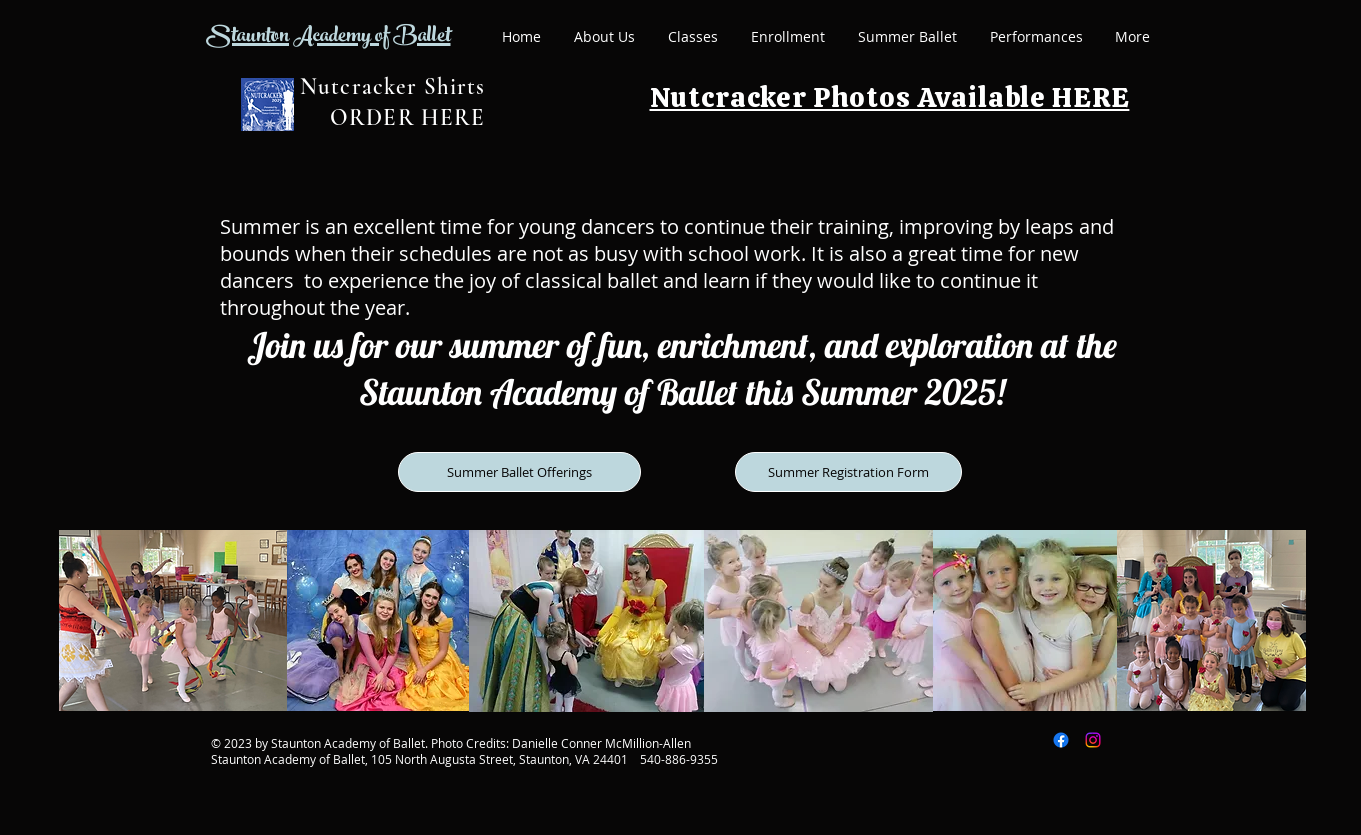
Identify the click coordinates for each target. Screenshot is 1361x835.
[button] (693, 37)
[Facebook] (1061, 740)
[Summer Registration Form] (848, 472)
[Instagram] (1093, 740)
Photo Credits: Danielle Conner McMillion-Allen (561, 743)
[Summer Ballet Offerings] (519, 472)
